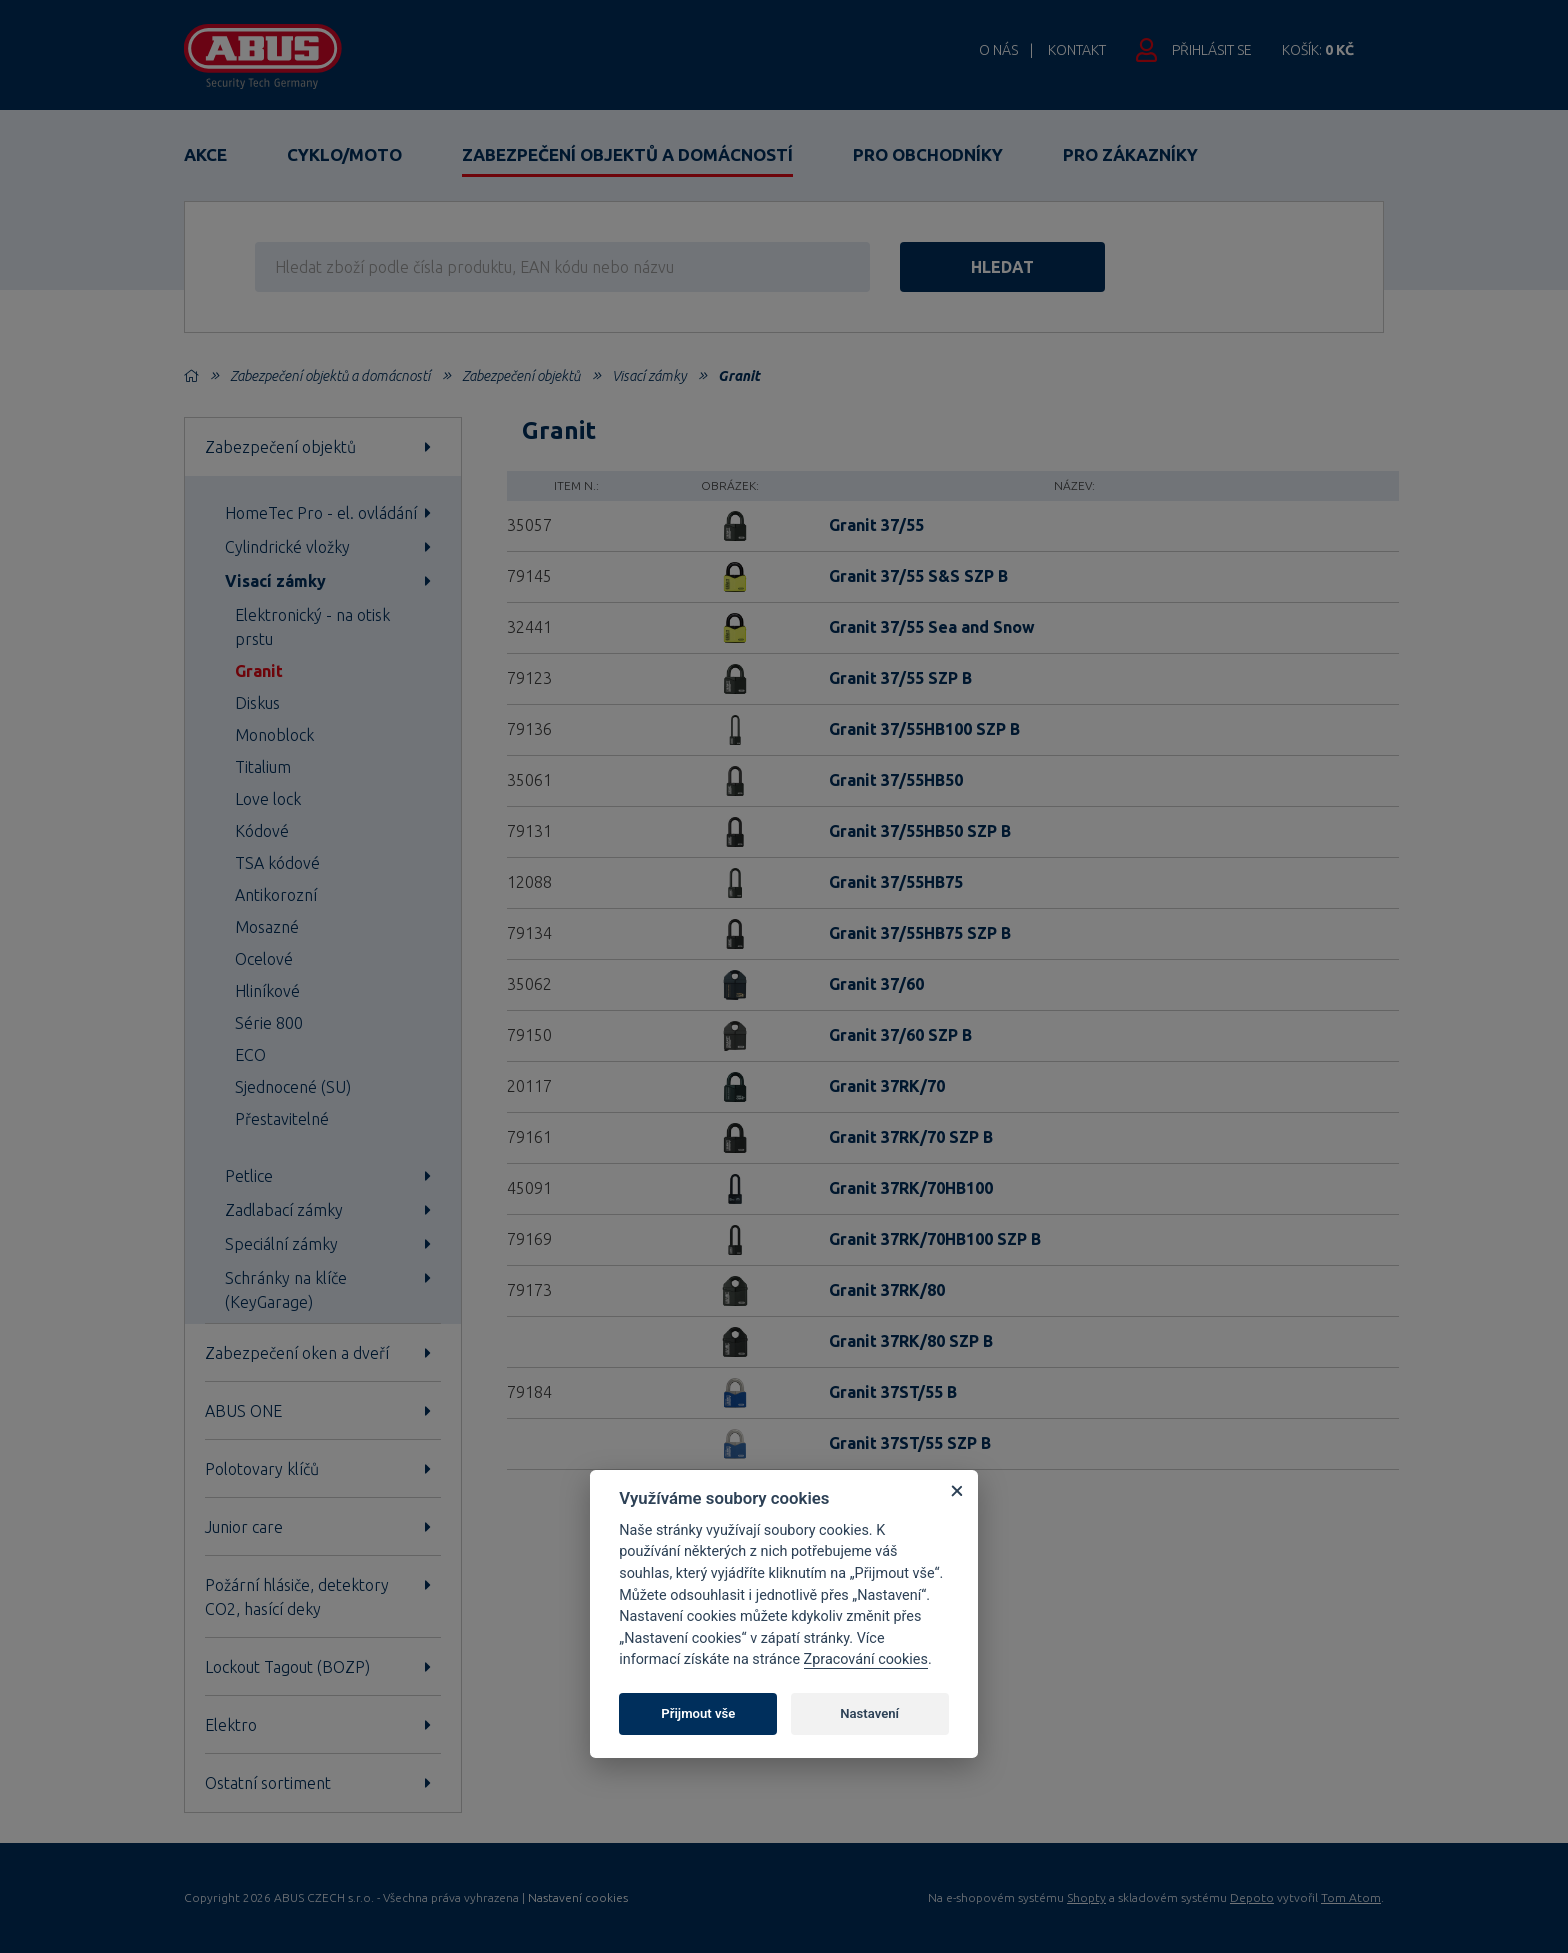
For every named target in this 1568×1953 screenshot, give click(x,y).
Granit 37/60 (876, 984)
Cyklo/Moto (344, 154)
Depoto (1252, 1897)
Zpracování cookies (866, 1659)
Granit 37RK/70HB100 (911, 1188)
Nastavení (869, 1713)
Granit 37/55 (876, 525)
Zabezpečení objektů (521, 376)
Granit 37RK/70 (887, 1086)
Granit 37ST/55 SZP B (910, 1443)
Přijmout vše (698, 1713)
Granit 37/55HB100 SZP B (924, 729)
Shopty (1086, 1897)
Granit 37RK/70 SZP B (911, 1137)
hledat (1002, 267)
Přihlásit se (1212, 50)
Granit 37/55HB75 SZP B (920, 933)
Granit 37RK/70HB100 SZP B (935, 1239)
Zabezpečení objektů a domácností (627, 154)
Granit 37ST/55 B (893, 1392)
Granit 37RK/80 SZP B (911, 1341)
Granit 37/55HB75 (896, 882)
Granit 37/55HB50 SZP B (920, 831)
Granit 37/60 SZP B (900, 1035)
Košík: (1318, 50)
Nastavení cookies (578, 1898)
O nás (998, 50)
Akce (205, 154)
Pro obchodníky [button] (928, 154)
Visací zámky (649, 376)
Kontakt (1077, 50)
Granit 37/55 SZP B (900, 678)
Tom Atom (1351, 1897)
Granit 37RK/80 (887, 1290)
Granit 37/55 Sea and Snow (932, 627)
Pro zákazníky (1130, 154)
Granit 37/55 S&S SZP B (918, 576)
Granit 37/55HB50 (896, 780)
